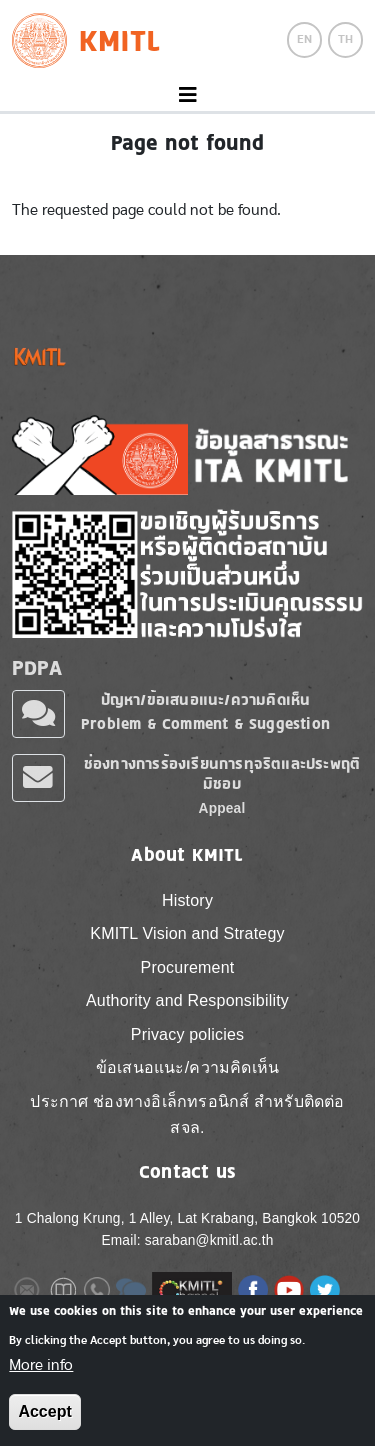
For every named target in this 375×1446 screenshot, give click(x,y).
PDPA (37, 668)
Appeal (222, 808)
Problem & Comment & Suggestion (205, 723)
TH (345, 39)
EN (304, 39)
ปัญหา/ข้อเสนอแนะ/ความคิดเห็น (206, 699)
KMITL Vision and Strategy (187, 933)
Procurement (188, 967)
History (187, 900)
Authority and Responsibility (187, 1000)
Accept (44, 1414)
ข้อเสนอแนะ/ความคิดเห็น (187, 1067)
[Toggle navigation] (187, 95)
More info (41, 1367)
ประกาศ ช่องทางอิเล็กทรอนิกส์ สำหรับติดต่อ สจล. (187, 1114)
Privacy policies (187, 1034)
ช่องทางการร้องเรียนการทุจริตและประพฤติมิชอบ (222, 773)
